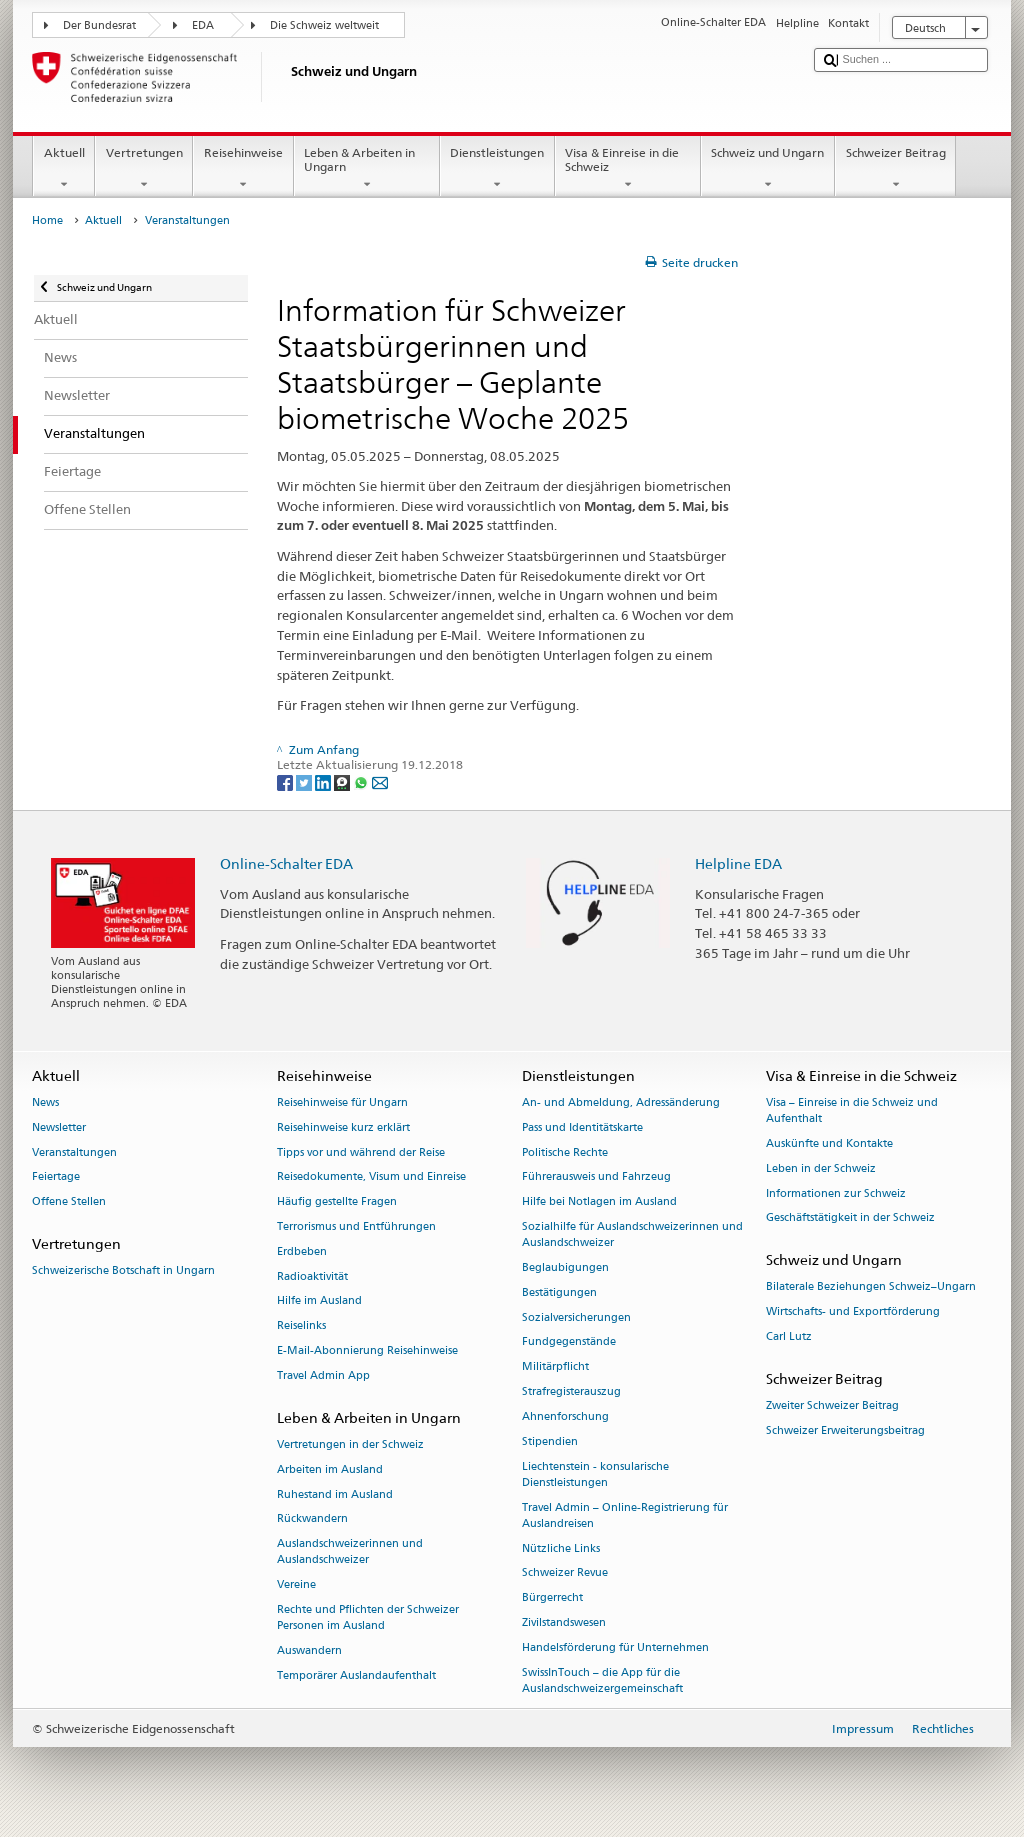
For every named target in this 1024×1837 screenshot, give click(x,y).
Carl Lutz (789, 1336)
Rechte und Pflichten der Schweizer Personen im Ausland (368, 1617)
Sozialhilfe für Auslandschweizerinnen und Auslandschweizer (632, 1234)
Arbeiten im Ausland (330, 1469)
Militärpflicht (555, 1367)
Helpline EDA (738, 863)
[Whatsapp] (362, 781)
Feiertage (56, 1177)
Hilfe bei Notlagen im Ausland (599, 1202)
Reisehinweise (243, 169)
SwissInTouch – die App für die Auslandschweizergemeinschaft (602, 1680)
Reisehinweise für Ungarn (342, 1102)
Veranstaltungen (74, 1152)
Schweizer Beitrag (895, 169)
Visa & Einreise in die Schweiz (628, 169)
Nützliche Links (561, 1548)
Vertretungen (144, 169)
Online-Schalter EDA (286, 863)
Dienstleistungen (497, 169)
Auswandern (309, 1650)
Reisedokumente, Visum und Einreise (371, 1177)
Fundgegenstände (569, 1342)
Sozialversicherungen (576, 1317)
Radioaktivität (312, 1276)
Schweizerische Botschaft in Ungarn (123, 1271)
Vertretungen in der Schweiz (350, 1444)
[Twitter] (305, 781)
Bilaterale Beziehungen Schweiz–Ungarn (871, 1287)
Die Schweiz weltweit (324, 25)
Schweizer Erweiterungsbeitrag (845, 1430)
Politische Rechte (565, 1152)
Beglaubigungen (565, 1267)
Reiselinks (301, 1326)
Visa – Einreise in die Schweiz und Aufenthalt (852, 1110)
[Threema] (343, 781)
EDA (203, 25)
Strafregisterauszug (571, 1391)
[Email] (380, 781)
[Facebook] (286, 781)
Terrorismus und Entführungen (356, 1226)
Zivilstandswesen (564, 1622)
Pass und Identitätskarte (582, 1127)
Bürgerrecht (552, 1598)
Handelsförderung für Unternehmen (615, 1647)
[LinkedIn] (324, 781)
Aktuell (64, 169)
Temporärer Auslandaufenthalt (356, 1675)
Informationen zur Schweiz (836, 1193)
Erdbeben (302, 1251)
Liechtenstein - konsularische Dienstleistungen (595, 1474)
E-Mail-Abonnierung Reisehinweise (367, 1350)
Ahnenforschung (565, 1416)
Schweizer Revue (565, 1573)
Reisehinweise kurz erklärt (343, 1127)
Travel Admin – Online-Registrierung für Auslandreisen (625, 1515)
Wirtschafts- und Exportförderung (853, 1312)
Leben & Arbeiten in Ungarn (367, 169)
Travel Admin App (323, 1375)
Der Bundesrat (99, 25)
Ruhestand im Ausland (335, 1494)
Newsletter (59, 1127)
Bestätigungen (559, 1292)
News (45, 1102)
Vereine (296, 1585)
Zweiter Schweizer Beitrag (832, 1405)
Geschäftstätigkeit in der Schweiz (850, 1218)
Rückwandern (312, 1519)
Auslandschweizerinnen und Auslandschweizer (350, 1552)
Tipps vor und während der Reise (361, 1152)
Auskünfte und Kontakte (829, 1143)
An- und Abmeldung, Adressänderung (621, 1102)
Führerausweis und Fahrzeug (596, 1177)
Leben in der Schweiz (821, 1168)
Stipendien (550, 1441)
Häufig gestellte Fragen (337, 1202)
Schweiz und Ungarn (768, 169)
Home (47, 220)
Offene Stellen (69, 1202)
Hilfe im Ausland (319, 1301)
